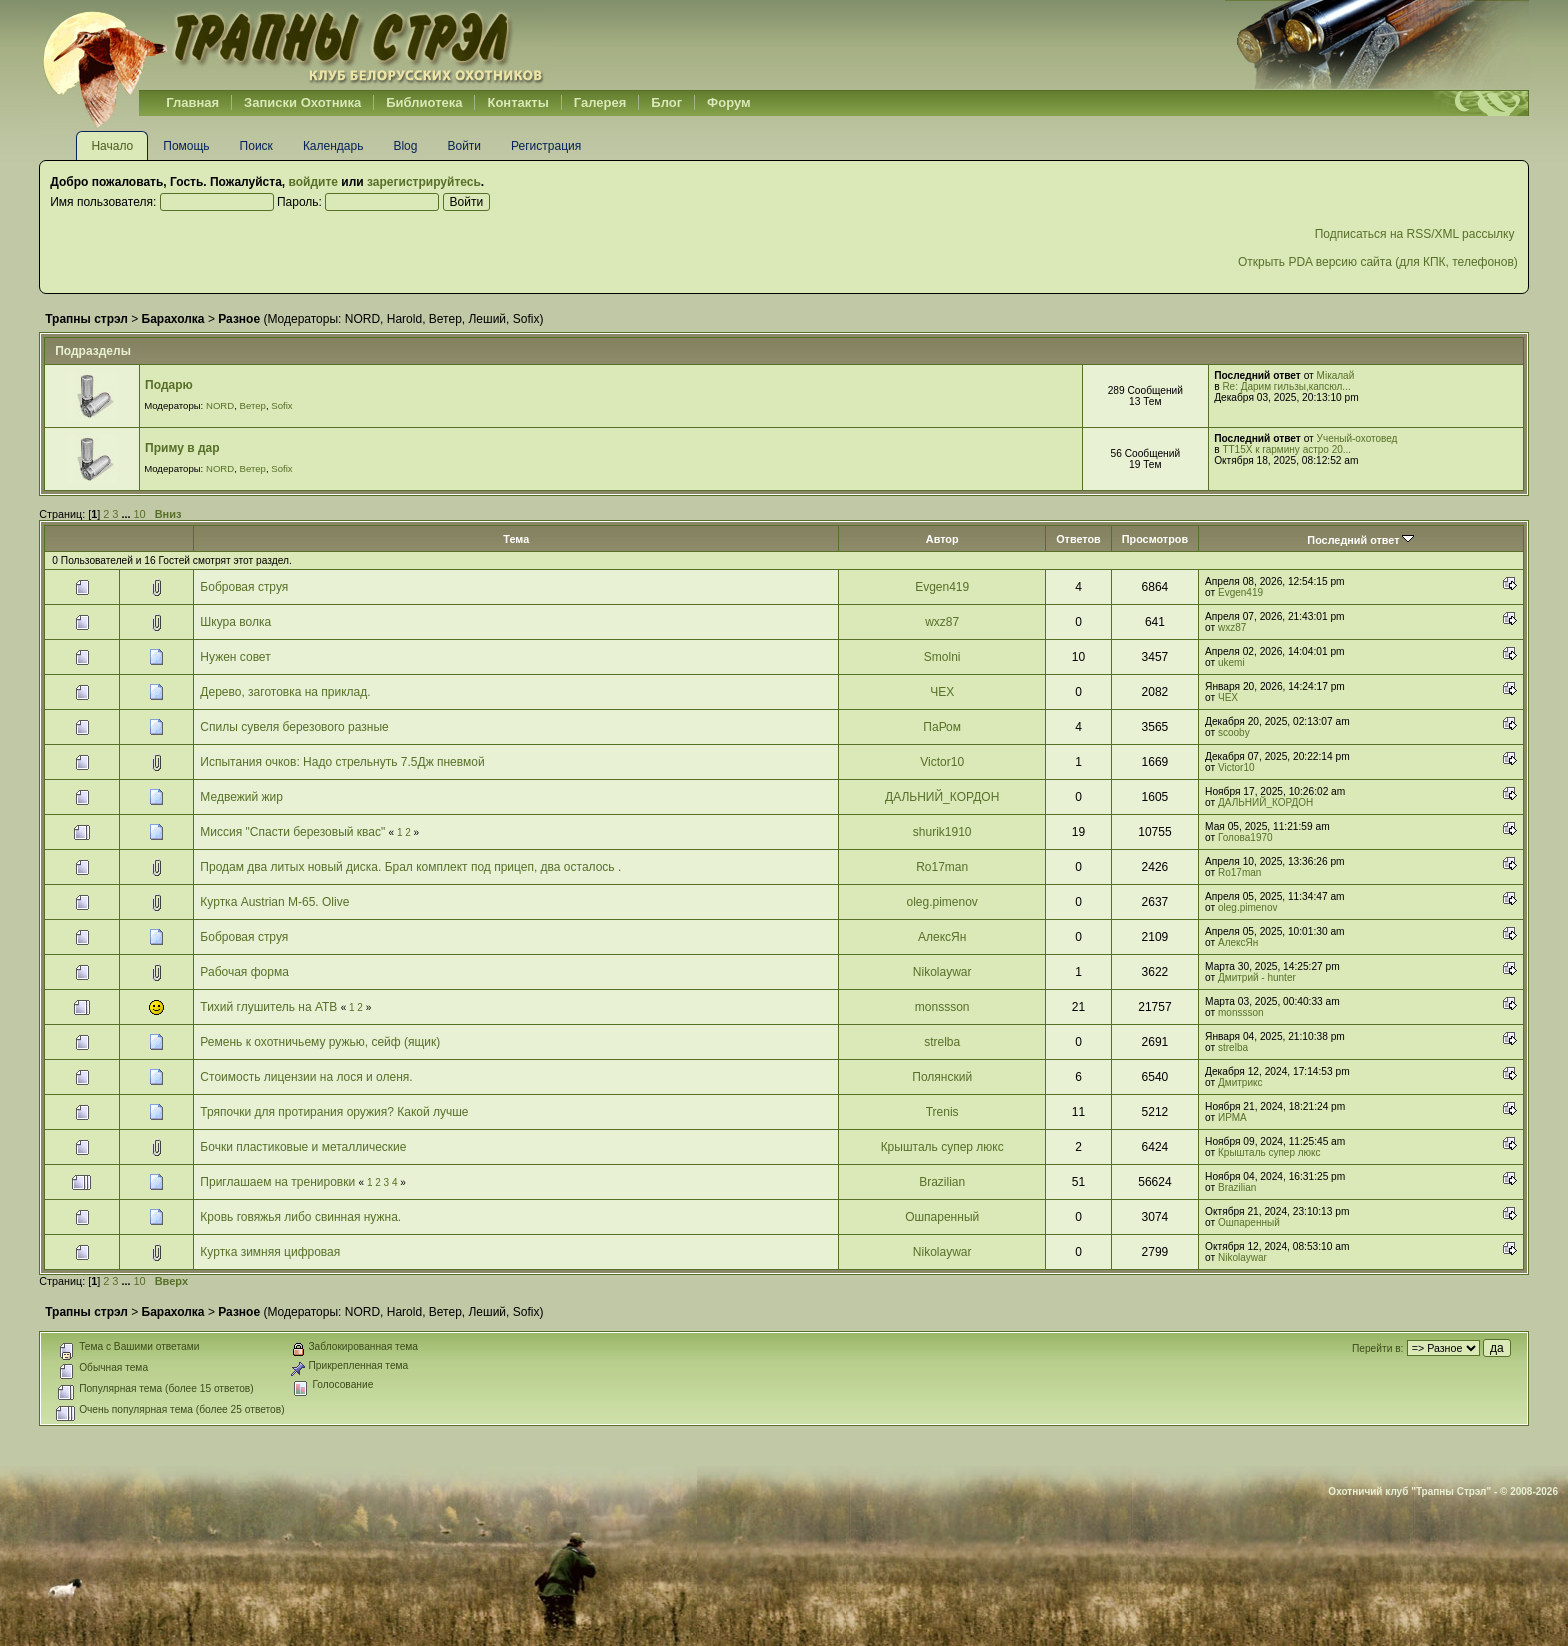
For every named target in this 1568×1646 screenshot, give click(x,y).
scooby (1234, 732)
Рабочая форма (244, 972)
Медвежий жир (241, 797)
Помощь (186, 146)
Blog (405, 146)
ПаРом (942, 727)
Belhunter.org (293, 45)
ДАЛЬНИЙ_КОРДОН (942, 797)
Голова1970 (1245, 837)
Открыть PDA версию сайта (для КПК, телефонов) (1378, 262)
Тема (516, 539)
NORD (362, 319)
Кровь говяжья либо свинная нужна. (300, 1217)
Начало (112, 146)
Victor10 (942, 762)
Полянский (942, 1077)
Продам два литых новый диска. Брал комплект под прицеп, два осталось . (410, 867)
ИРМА (1232, 1117)
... (127, 514)
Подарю (169, 385)
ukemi (1231, 662)
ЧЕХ (942, 692)
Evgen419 (942, 587)
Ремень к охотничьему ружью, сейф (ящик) (320, 1042)
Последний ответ (1360, 540)
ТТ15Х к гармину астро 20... (1286, 449)
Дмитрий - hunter (1257, 977)
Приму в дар (182, 448)
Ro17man (942, 867)
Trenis (942, 1112)
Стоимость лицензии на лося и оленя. (306, 1077)
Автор (942, 539)
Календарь (333, 146)
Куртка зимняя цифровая (270, 1252)
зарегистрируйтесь (424, 182)
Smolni (942, 657)
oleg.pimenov (941, 902)
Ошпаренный (942, 1217)
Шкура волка (235, 622)
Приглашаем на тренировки (277, 1182)
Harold (404, 319)
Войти (464, 146)
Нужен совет (235, 657)
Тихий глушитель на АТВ (268, 1007)
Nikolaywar (942, 972)
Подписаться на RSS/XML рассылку (1416, 234)
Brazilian (942, 1182)
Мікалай (1336, 375)
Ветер (445, 319)
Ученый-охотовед (1357, 438)
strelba (942, 1042)
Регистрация (546, 146)
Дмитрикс (1240, 1082)
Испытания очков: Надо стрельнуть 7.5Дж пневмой (342, 762)
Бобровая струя (244, 587)
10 (139, 514)
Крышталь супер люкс (942, 1147)
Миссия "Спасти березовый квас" (292, 832)
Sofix (526, 319)
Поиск (256, 146)
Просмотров (1155, 539)
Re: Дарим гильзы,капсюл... (1286, 386)
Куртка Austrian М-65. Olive (274, 902)
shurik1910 (942, 832)
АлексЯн (942, 937)
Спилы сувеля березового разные (294, 727)
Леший (487, 319)
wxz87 (942, 622)
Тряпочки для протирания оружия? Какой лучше (334, 1112)
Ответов (1078, 539)
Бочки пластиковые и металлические (303, 1147)
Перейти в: (1377, 1348)
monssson (942, 1007)
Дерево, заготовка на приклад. (285, 692)
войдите (313, 182)
